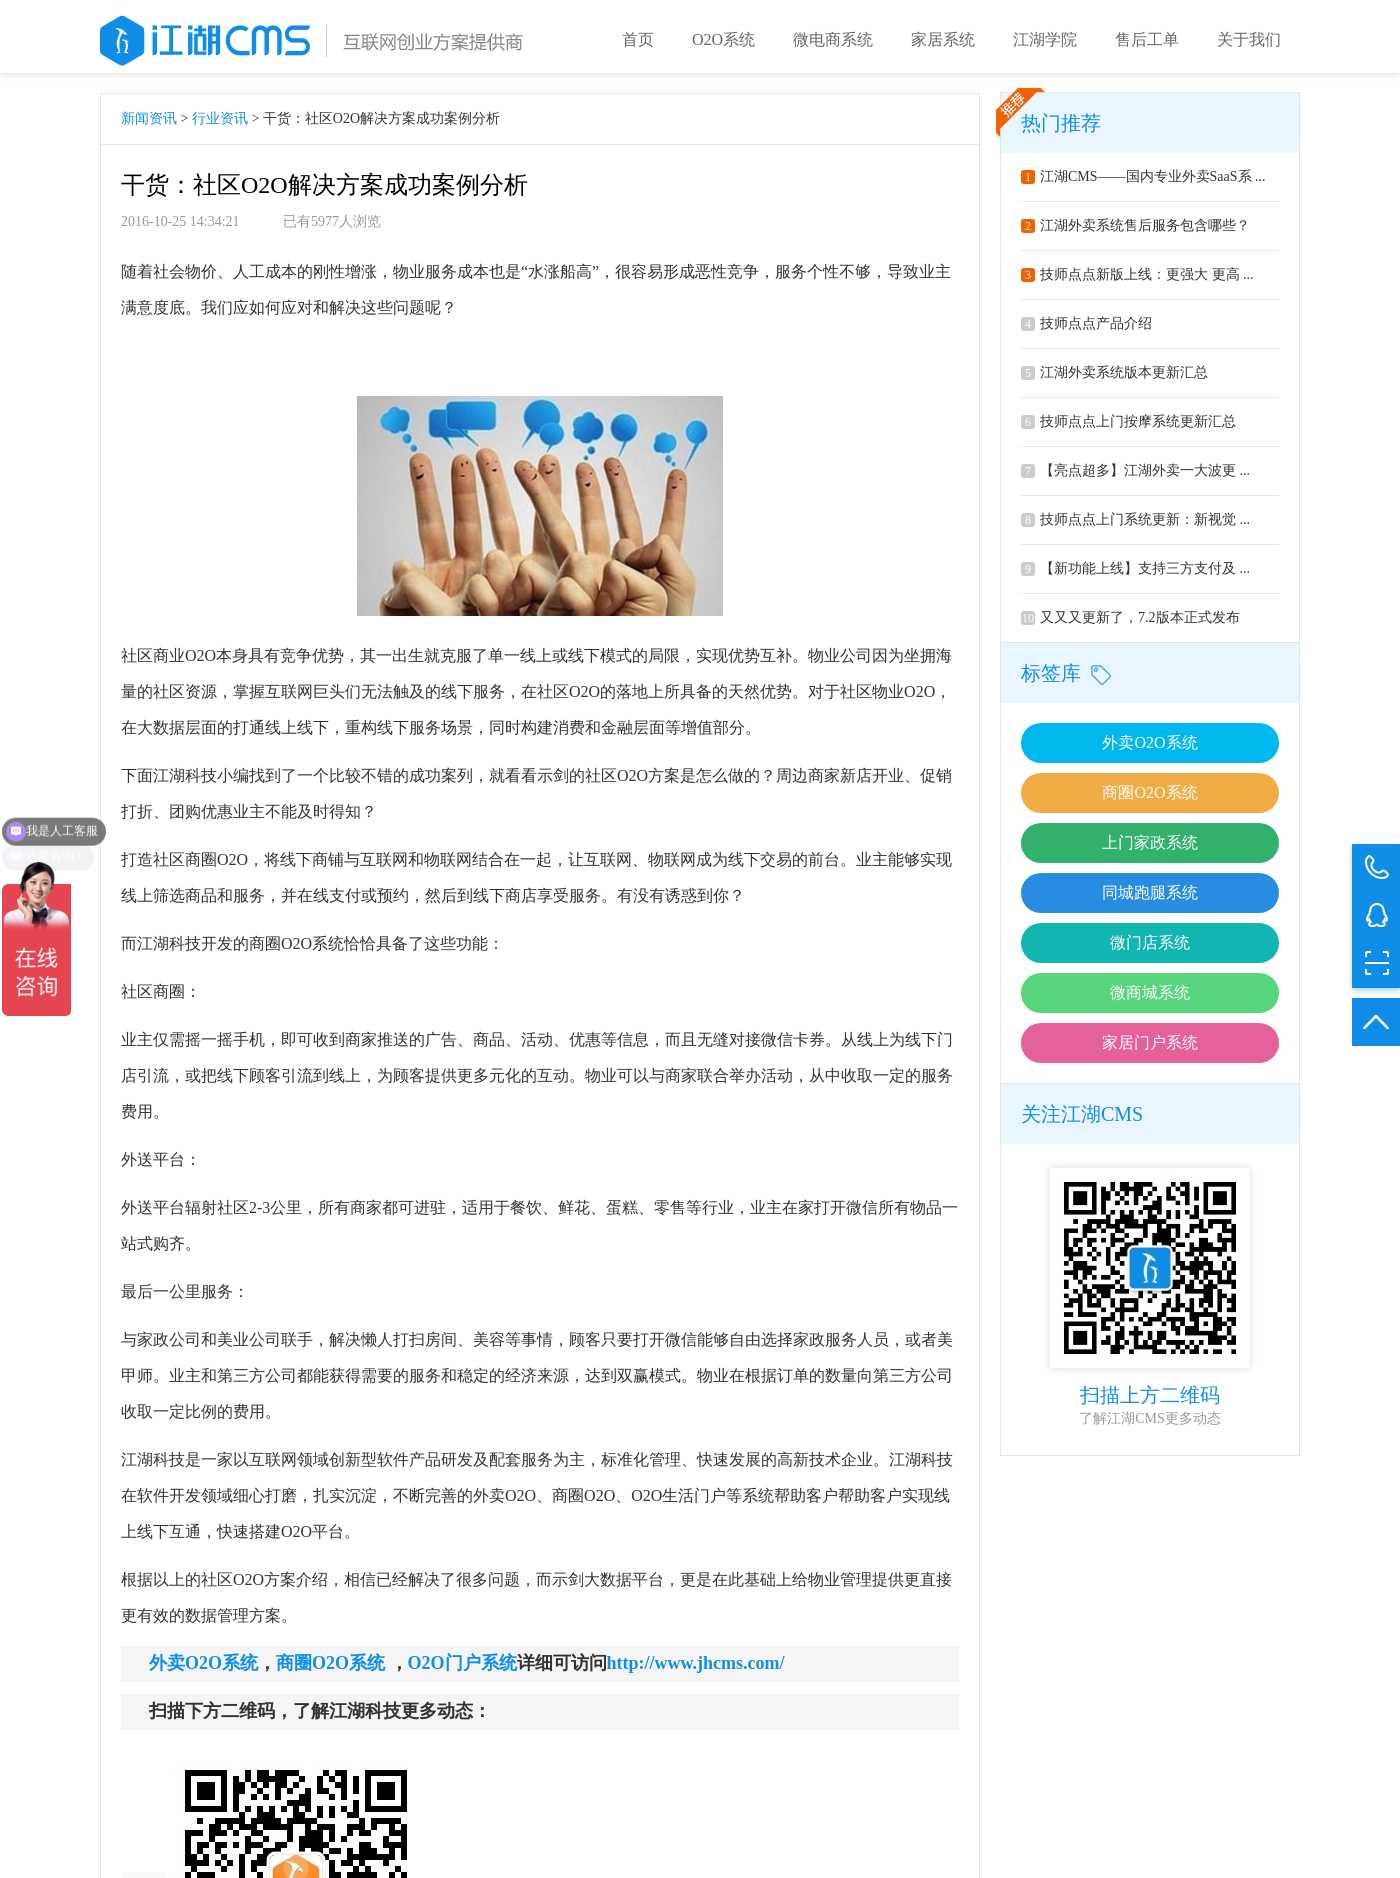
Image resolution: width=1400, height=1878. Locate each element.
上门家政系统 (1150, 849)
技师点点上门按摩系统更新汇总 (1128, 428)
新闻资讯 (149, 125)
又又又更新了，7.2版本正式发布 (1130, 624)
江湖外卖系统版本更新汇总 (1114, 379)
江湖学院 (1045, 39)
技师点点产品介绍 (1086, 330)
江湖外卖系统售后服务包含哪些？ (1135, 232)
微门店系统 (1150, 949)
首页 (638, 39)
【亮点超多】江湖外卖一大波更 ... (1135, 477)
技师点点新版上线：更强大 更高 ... (1137, 281)
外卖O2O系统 (1149, 749)
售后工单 (1147, 39)
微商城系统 (1150, 999)
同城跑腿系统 (1150, 899)
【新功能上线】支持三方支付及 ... (1135, 575)
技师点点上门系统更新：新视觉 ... (1135, 526)
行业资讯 (220, 125)
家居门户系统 (1150, 1049)
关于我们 (1249, 39)
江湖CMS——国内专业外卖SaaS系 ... (1143, 183)
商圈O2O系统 (1149, 799)
